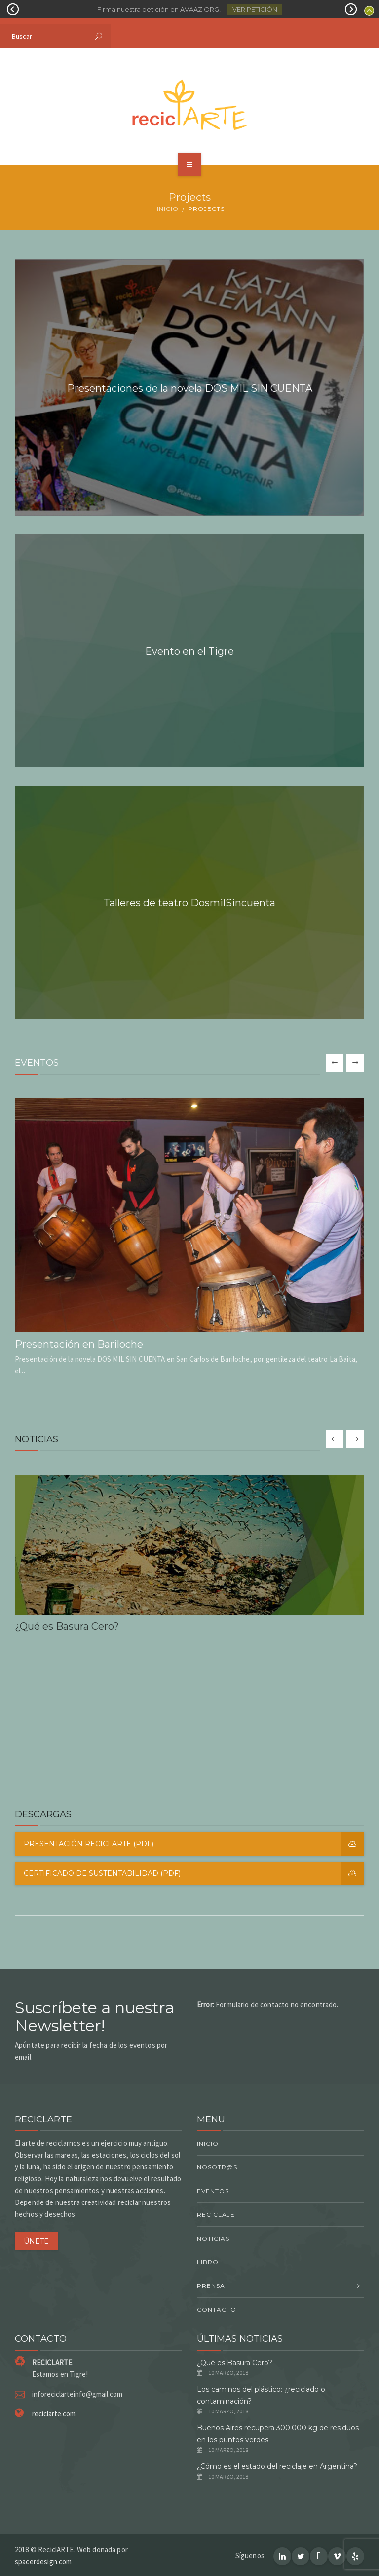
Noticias (213, 2238)
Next (351, 9)
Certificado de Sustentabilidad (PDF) (194, 1873)
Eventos (213, 2191)
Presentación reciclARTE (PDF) (194, 1844)
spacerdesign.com (43, 2561)
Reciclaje (216, 2214)
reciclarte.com (54, 2413)
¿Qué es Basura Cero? (234, 2362)
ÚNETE (36, 2241)
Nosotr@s (217, 2167)
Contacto (216, 2309)
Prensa (211, 2285)
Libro (208, 2262)
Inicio (168, 208)
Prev (13, 9)
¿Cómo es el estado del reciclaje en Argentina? (277, 2466)
